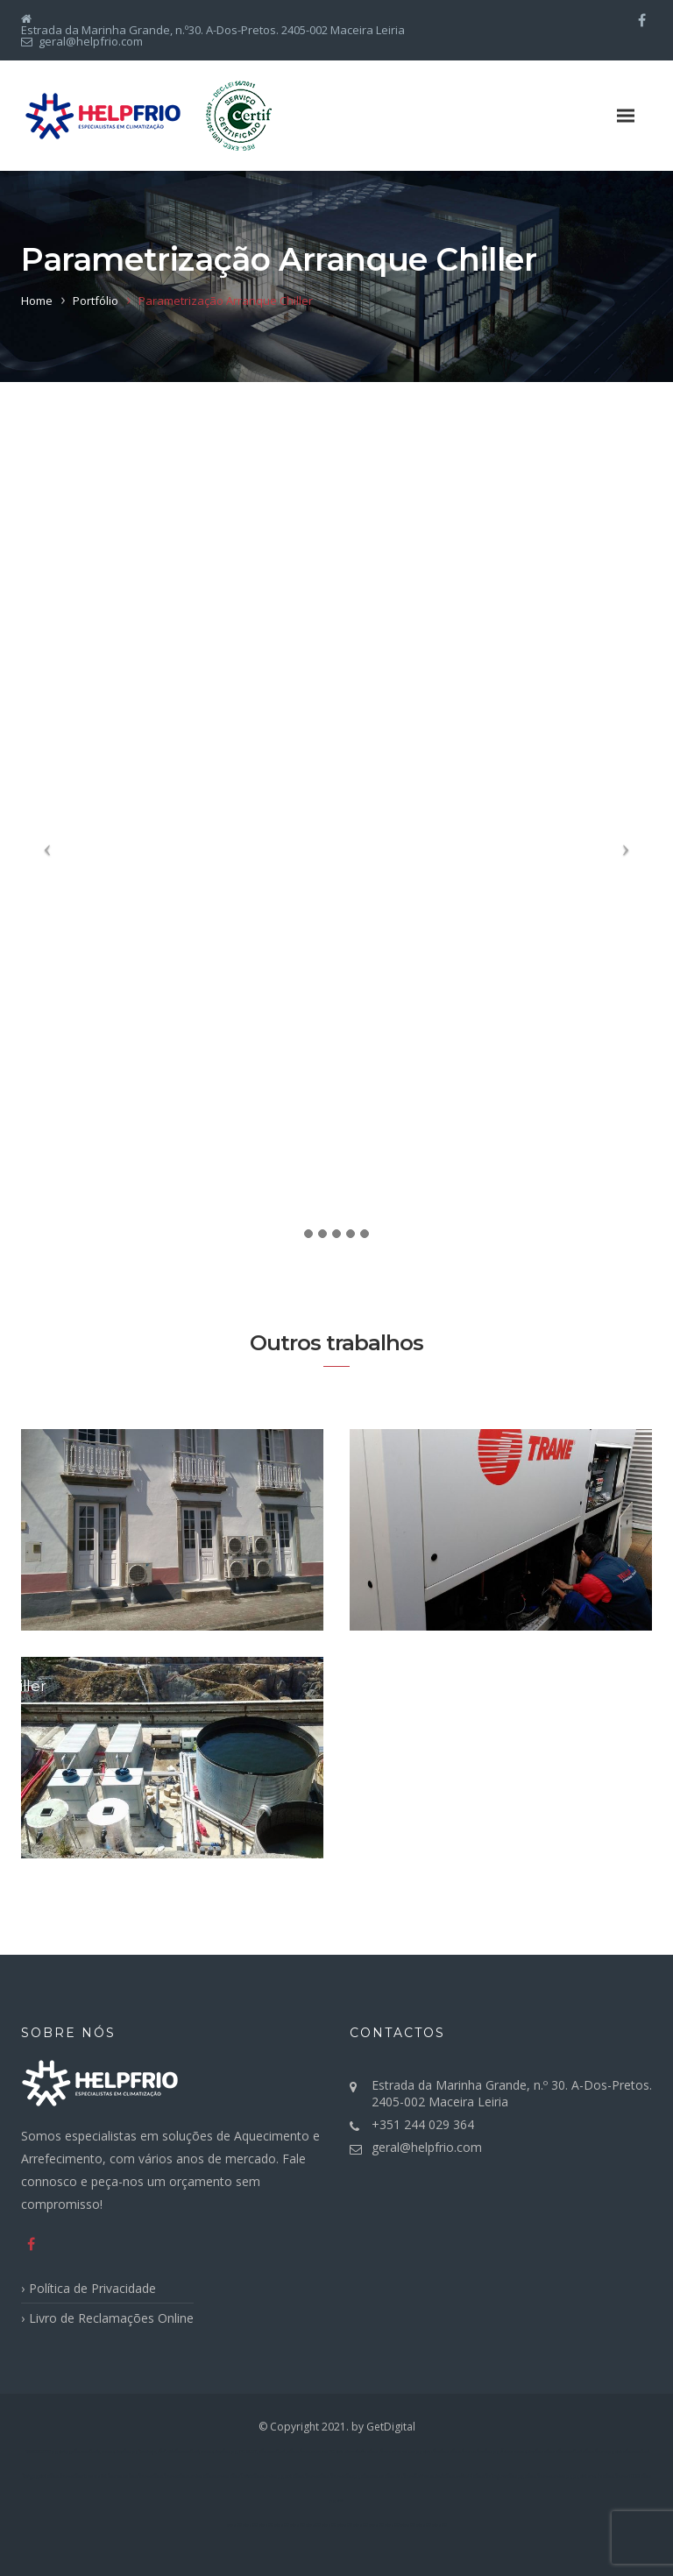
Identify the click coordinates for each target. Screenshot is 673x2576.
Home (37, 300)
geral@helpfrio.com (427, 2147)
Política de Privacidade (92, 2288)
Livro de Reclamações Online (111, 2318)
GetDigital (390, 2426)
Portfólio (95, 300)
